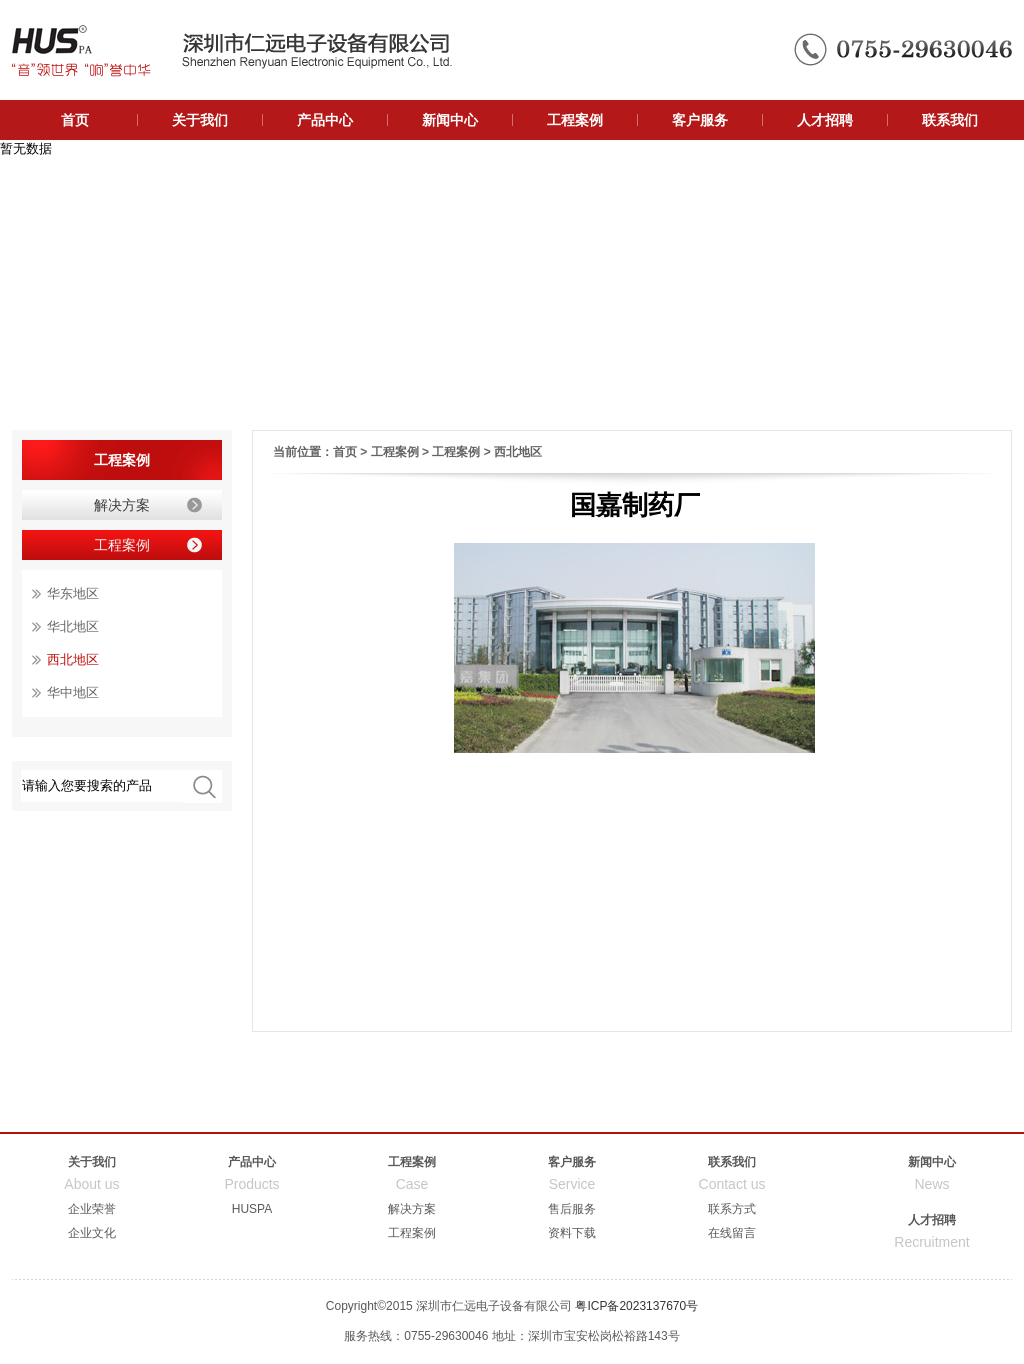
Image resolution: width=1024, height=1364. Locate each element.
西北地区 (518, 452)
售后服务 (572, 1209)
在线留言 (732, 1233)
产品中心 (325, 120)
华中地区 (73, 692)
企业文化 (92, 1233)
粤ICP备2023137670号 (636, 1306)
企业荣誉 (92, 1209)
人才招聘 (825, 120)
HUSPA (252, 1209)
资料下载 (572, 1233)
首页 (75, 120)
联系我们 (950, 120)
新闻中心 (450, 120)
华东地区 (73, 593)
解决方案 (122, 505)
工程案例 (575, 120)
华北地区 (73, 626)
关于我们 (200, 120)
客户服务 (700, 120)
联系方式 (732, 1209)
